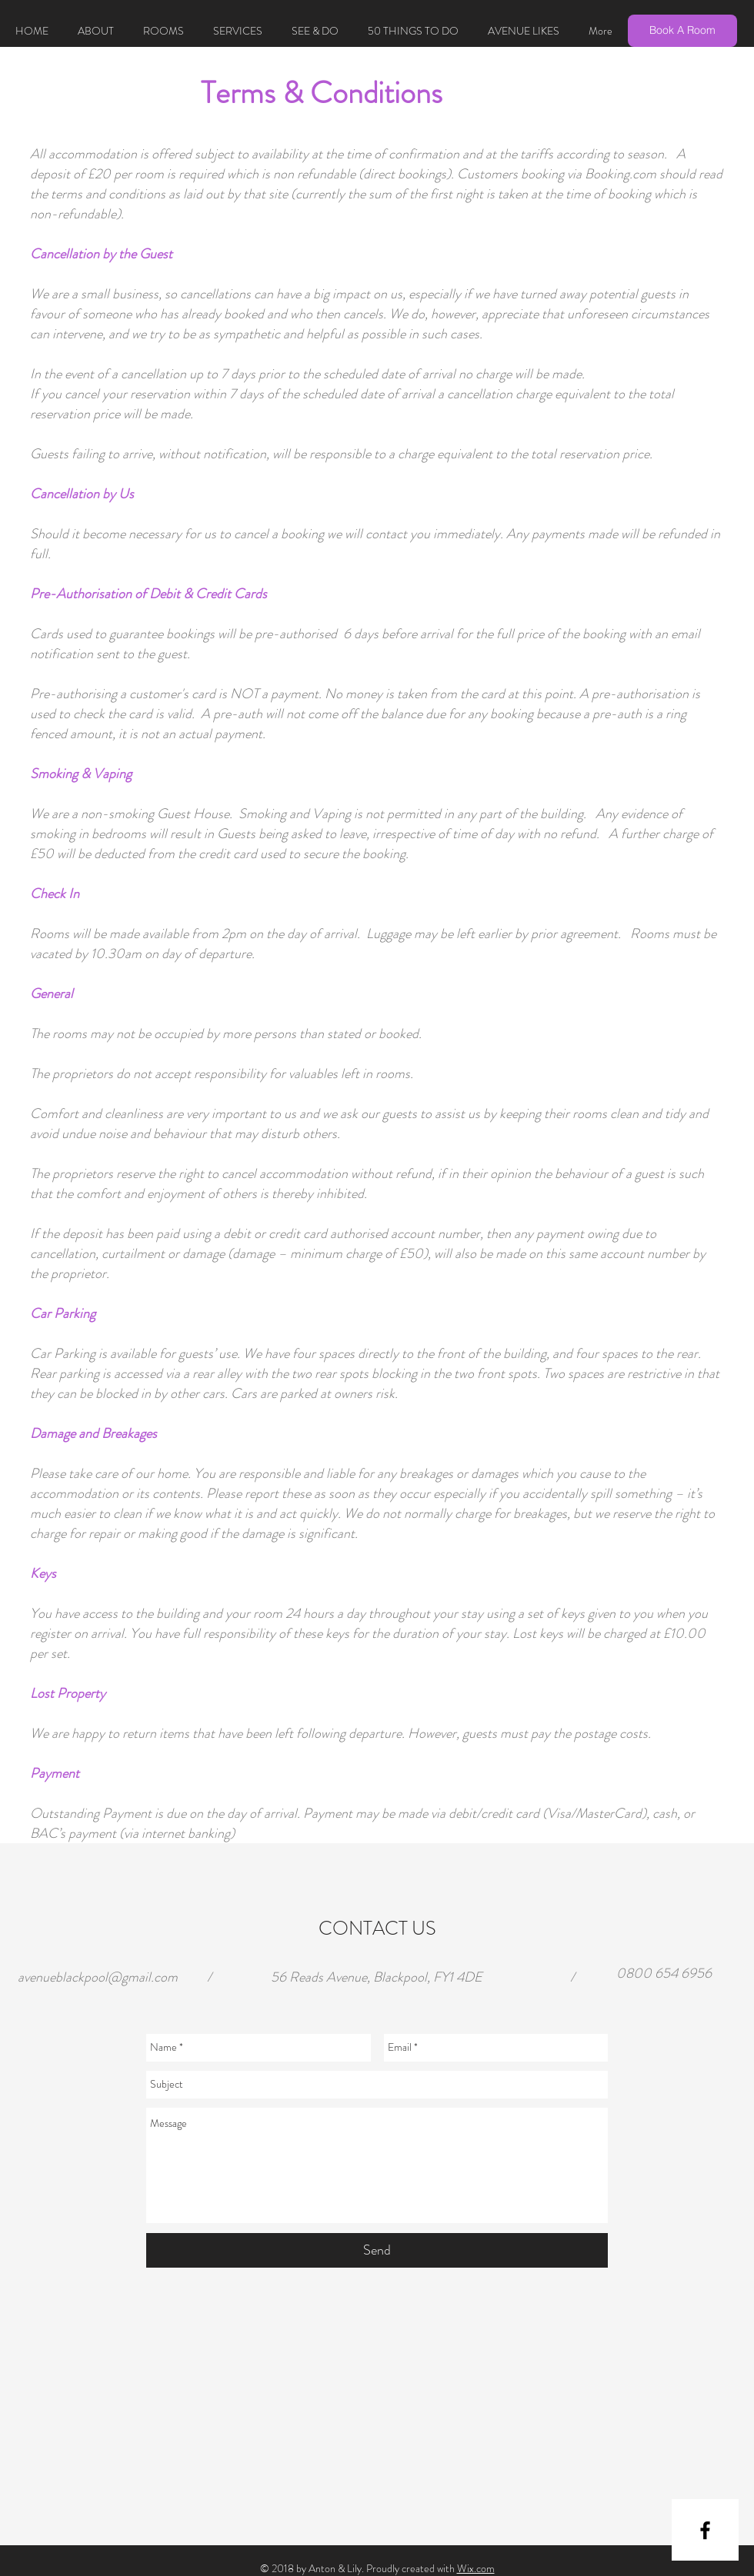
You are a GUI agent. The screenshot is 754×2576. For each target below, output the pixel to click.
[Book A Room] (682, 31)
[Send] (377, 2250)
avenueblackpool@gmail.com (98, 1977)
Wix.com (476, 2568)
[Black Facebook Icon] (705, 2530)
